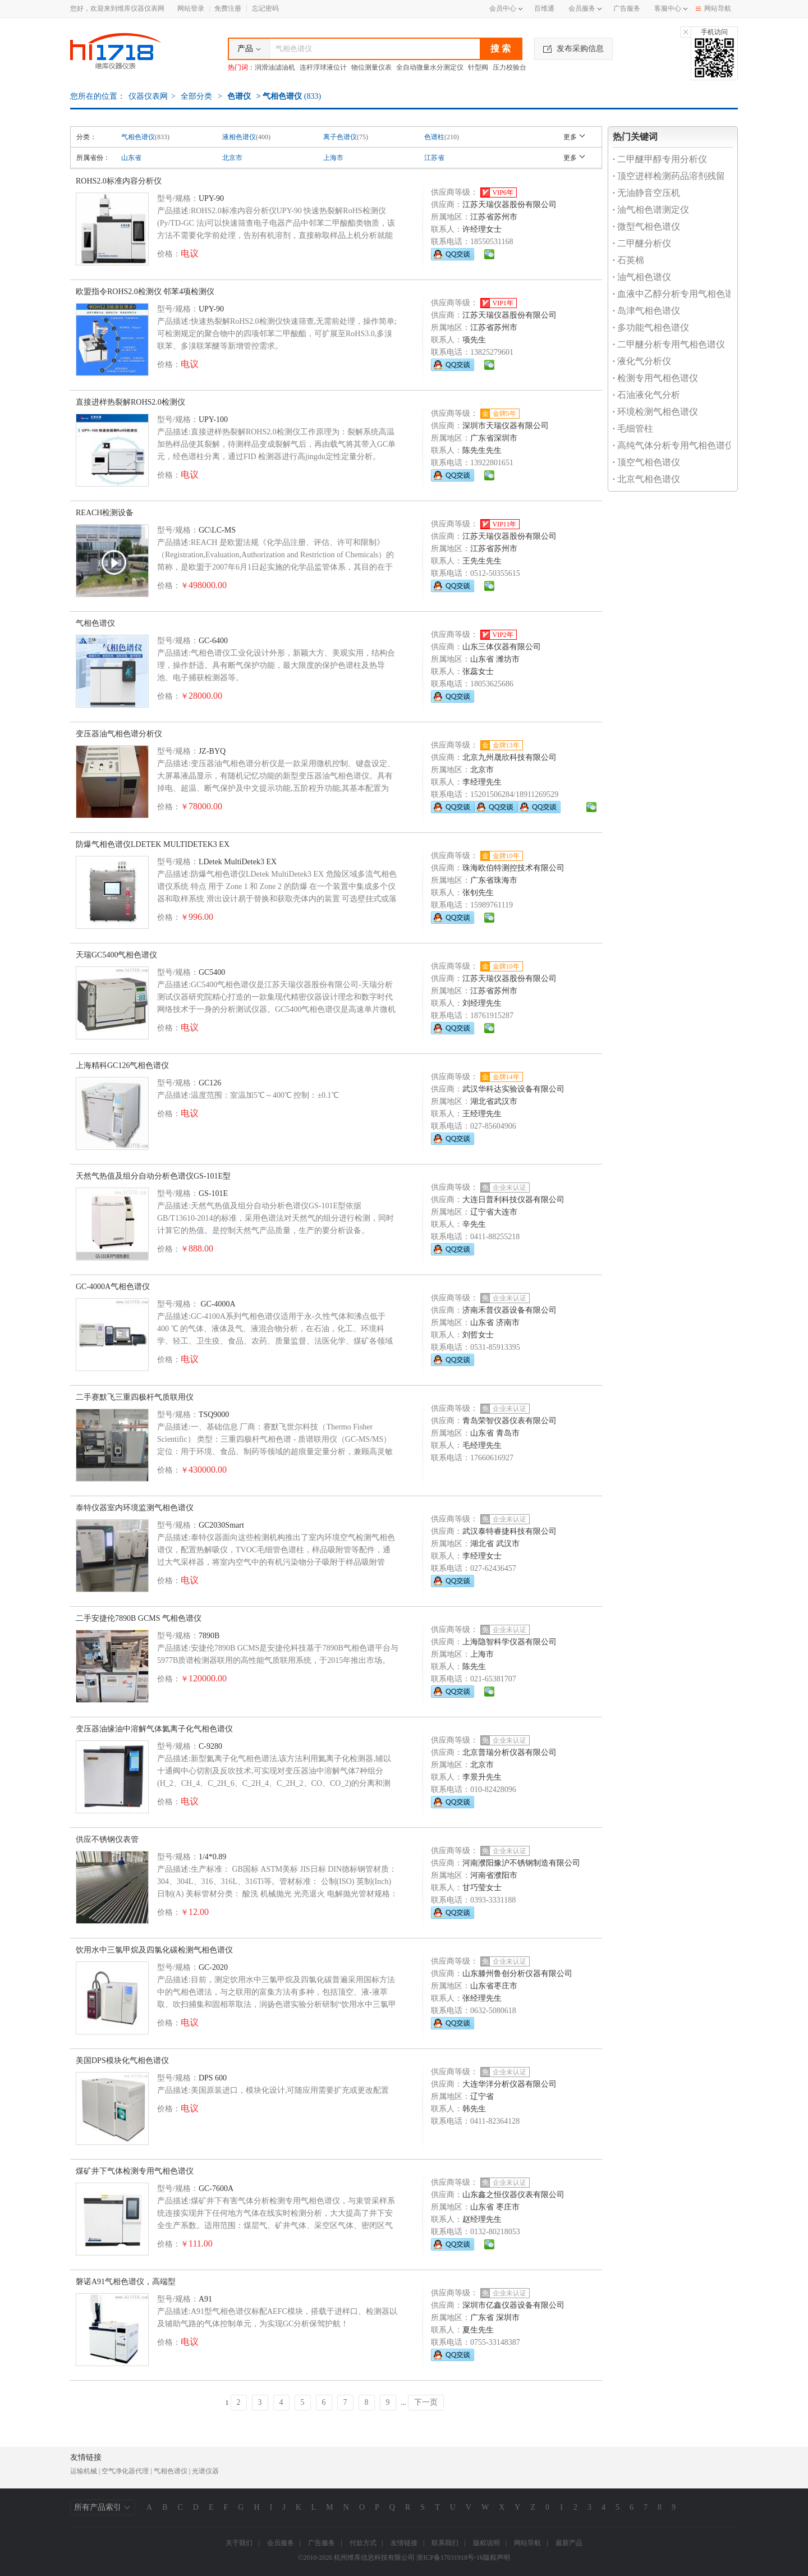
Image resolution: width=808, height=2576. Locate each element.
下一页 (426, 2402)
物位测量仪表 (371, 67)
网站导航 (713, 8)
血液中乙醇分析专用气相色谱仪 (678, 294)
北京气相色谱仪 (646, 479)
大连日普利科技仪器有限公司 (513, 1199)
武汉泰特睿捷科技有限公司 (509, 1531)
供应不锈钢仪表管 (107, 1839)
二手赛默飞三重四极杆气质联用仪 (135, 1397)
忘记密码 (265, 8)
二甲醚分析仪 (642, 243)
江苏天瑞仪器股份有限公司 (509, 204)
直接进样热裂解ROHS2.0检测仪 (130, 402)
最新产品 (569, 2543)
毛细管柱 (633, 428)
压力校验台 (509, 67)
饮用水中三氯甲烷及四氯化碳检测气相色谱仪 (154, 1950)
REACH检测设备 (105, 512)
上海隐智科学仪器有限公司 (509, 1642)
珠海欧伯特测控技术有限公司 (513, 868)
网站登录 (190, 8)
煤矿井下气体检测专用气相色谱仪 (135, 2171)
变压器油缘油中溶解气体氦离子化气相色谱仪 (154, 1729)
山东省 (131, 158)
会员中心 (505, 8)
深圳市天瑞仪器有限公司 (505, 425)
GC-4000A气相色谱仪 (113, 1286)
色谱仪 (239, 96)
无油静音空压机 (646, 193)
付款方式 (363, 2543)
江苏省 (434, 158)
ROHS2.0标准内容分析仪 (119, 181)
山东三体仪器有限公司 (501, 647)
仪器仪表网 (148, 96)
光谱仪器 (205, 2471)
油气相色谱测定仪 (651, 209)
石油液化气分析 (646, 395)
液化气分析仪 (642, 361)
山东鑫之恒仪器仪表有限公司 (513, 2194)
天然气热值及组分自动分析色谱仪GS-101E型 (153, 1176)
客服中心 (667, 8)
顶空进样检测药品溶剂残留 (669, 176)
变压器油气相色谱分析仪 (119, 734)
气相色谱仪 (138, 137)
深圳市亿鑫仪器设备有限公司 (513, 2305)
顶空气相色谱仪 (646, 462)
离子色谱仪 (340, 137)
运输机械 (83, 2471)
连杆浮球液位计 (323, 67)
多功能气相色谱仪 (651, 327)
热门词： (241, 67)
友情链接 (404, 2543)
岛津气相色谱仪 (646, 310)
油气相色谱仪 (642, 277)
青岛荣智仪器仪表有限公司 (509, 1421)
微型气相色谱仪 (646, 226)
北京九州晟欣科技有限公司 (509, 757)
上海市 (333, 158)
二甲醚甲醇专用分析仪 (660, 159)
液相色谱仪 (239, 137)
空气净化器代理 (125, 2471)
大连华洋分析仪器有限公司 (509, 2084)
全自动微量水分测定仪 (429, 67)
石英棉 (628, 260)
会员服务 (581, 8)
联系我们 (444, 2543)
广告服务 (626, 8)
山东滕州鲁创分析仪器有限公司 (517, 1973)
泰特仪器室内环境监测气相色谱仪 (135, 1508)
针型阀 (478, 67)
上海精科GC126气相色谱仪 (122, 1065)
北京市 (232, 158)
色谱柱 (434, 137)
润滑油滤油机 (275, 67)
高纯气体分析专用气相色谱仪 (673, 445)
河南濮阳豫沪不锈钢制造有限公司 (521, 1863)
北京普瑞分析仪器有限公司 (509, 1752)
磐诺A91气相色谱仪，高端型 (126, 2281)
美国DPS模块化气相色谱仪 (122, 2060)
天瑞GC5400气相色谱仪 (116, 955)
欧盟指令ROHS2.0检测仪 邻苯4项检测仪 (145, 291)
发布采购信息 (573, 48)
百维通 (544, 8)
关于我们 (239, 2543)
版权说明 (486, 2543)
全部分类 (196, 96)
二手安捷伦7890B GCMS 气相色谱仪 (138, 1618)
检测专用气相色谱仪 (655, 378)
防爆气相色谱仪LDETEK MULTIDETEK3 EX (152, 844)
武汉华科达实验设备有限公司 (513, 1089)
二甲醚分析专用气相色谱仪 (669, 344)
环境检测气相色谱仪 (655, 411)
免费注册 (227, 8)
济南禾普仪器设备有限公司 (509, 1310)
